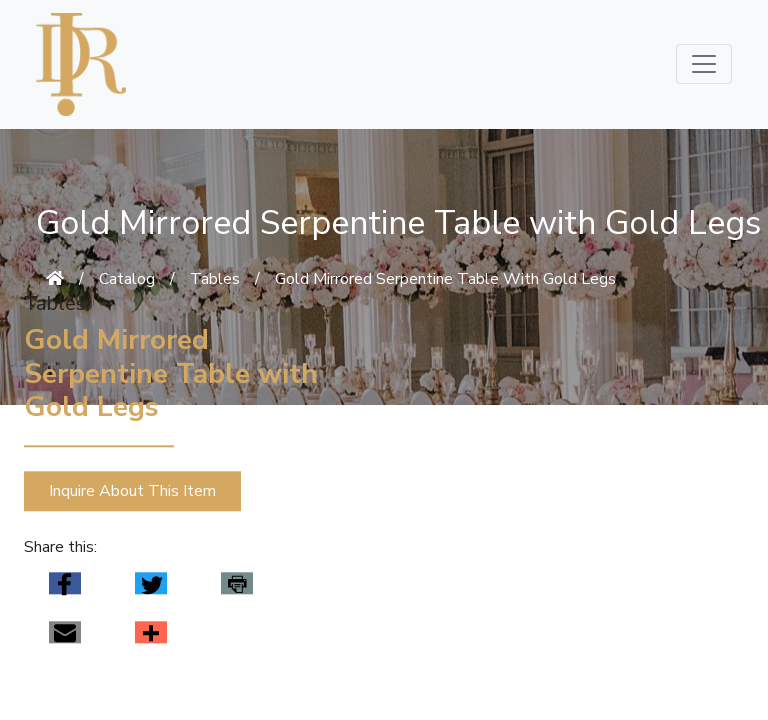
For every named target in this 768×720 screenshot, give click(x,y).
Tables (215, 279)
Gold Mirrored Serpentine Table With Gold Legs (445, 279)
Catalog (127, 279)
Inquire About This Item (132, 491)
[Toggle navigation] (704, 64)
